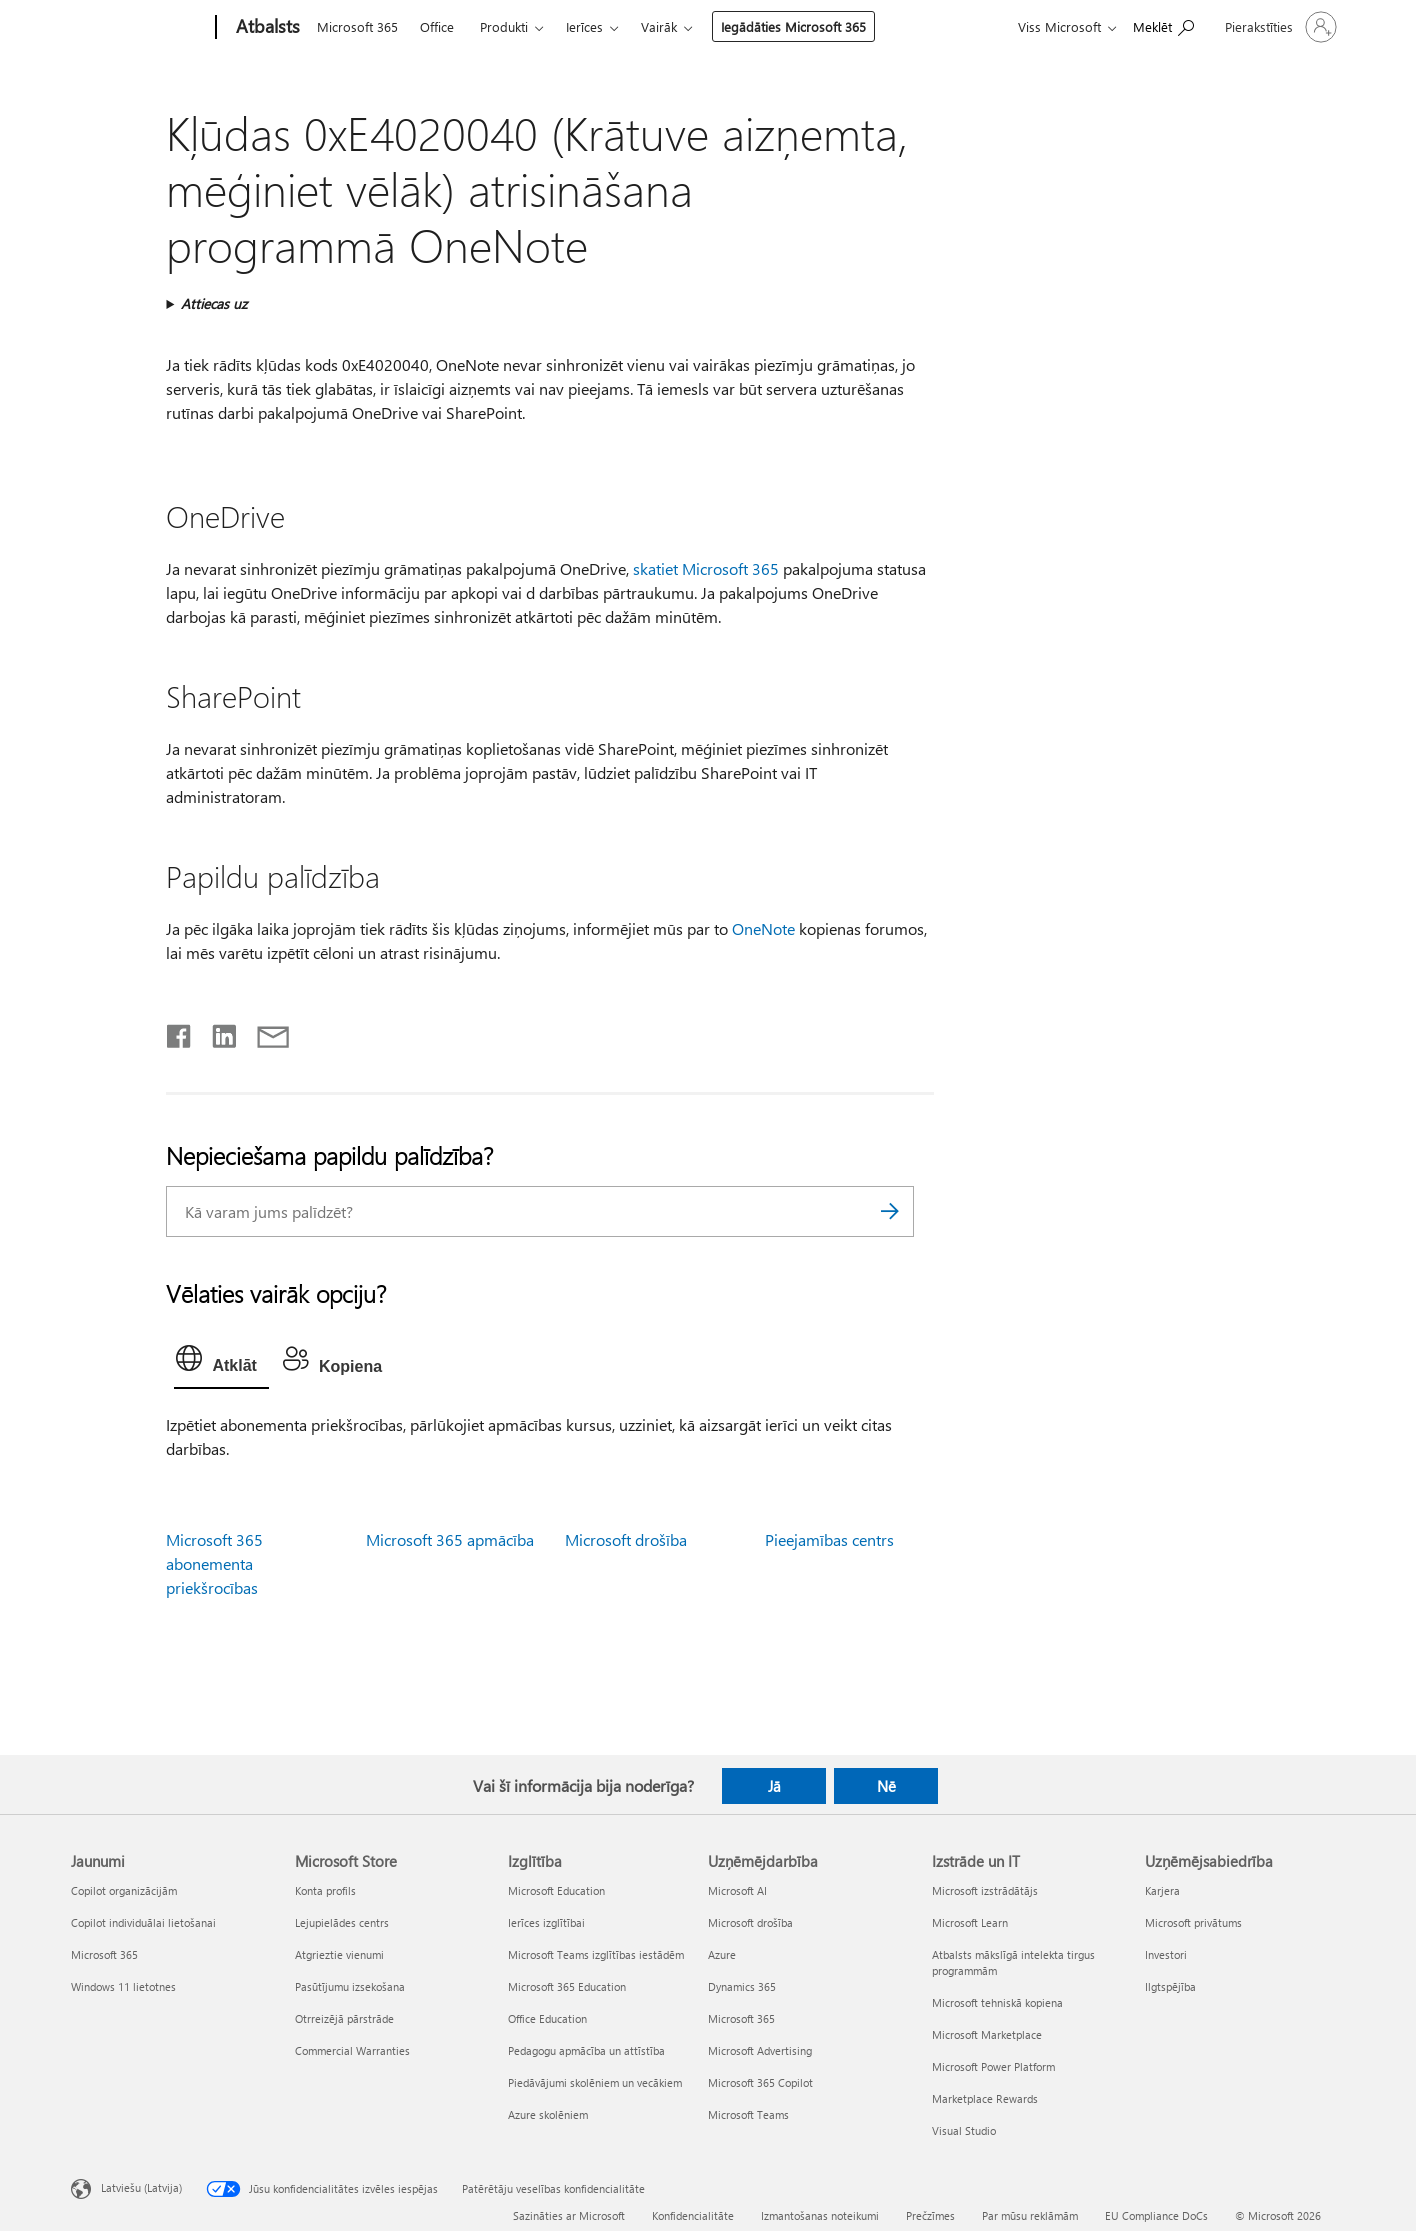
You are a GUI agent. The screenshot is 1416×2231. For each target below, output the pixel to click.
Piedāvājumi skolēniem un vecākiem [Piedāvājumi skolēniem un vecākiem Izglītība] (595, 2082)
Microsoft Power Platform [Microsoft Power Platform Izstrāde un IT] (993, 2066)
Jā (774, 1786)
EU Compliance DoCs (1156, 2215)
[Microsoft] (139, 28)
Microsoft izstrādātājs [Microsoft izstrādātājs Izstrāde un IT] (985, 1890)
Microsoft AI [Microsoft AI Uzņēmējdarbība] (737, 1890)
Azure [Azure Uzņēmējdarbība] (722, 1954)
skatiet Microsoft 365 (706, 568)
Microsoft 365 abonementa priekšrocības (214, 1563)
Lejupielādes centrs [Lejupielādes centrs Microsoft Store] (342, 1922)
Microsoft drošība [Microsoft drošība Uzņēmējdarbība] (750, 1922)
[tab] (221, 1363)
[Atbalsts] (266, 28)
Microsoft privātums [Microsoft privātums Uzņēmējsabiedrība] (1193, 1922)
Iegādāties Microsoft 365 (793, 26)
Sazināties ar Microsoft (569, 2215)
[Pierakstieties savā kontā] (1279, 27)
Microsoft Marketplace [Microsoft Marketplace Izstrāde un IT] (987, 2034)
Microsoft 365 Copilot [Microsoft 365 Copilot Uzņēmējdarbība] (760, 2082)
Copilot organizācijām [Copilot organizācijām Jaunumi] (124, 1890)
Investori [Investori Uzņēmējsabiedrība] (1166, 1954)
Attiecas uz (214, 303)
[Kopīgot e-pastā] (264, 1032)
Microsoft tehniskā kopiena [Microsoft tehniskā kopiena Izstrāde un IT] (997, 2002)
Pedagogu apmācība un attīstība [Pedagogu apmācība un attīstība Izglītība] (586, 2050)
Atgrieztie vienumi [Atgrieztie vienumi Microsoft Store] (339, 1954)
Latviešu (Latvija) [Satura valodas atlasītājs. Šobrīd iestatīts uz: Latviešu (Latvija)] (141, 2187)
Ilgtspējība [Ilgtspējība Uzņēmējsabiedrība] (1170, 1986)
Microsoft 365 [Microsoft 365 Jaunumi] (104, 1954)
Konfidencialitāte (693, 2215)
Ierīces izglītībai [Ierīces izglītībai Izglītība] (546, 1922)
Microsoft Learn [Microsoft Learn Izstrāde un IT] (970, 1922)
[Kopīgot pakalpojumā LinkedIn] (216, 1032)
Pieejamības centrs (829, 1539)
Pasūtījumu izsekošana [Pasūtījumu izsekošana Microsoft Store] (350, 1986)
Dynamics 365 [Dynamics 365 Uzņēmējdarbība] (742, 1986)
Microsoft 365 (357, 26)
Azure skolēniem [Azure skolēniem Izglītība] (548, 2114)
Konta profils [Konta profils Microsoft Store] (325, 1890)
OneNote (763, 928)
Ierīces (584, 26)
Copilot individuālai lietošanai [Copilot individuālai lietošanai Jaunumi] (143, 1922)
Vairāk (659, 26)
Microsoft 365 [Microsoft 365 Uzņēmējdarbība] (741, 2018)
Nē (886, 1786)
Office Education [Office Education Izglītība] (547, 2018)
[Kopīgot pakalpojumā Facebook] (180, 1032)
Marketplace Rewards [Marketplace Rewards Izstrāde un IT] (985, 2098)
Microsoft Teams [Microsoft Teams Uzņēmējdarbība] (748, 2114)
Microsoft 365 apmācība (450, 1539)
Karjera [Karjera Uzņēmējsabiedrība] (1162, 1890)
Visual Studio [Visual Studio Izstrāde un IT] (964, 2130)
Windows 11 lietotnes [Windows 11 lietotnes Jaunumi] (123, 1986)
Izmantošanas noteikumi (820, 2215)
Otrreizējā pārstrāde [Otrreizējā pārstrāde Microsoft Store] (344, 2018)
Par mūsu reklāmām (1030, 2215)
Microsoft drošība (626, 1539)
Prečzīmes (930, 2215)
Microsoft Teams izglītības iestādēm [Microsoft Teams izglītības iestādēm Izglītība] (596, 1954)
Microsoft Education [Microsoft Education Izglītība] (556, 1890)
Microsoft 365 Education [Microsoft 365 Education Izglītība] (567, 1986)
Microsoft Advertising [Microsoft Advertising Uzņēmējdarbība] (760, 2050)
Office (437, 26)
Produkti (504, 26)
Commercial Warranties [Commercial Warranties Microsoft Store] (352, 2050)
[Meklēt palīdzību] (1163, 25)
